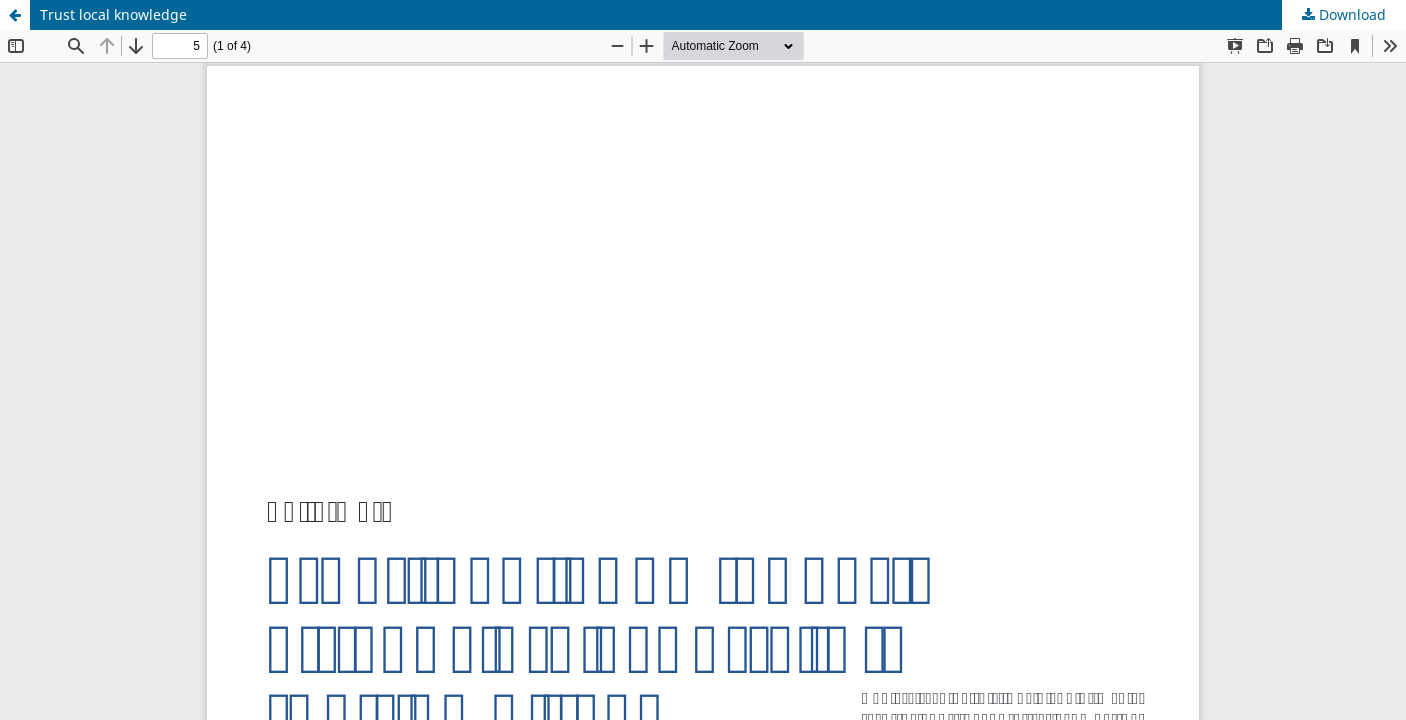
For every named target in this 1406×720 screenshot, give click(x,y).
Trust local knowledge (113, 14)
